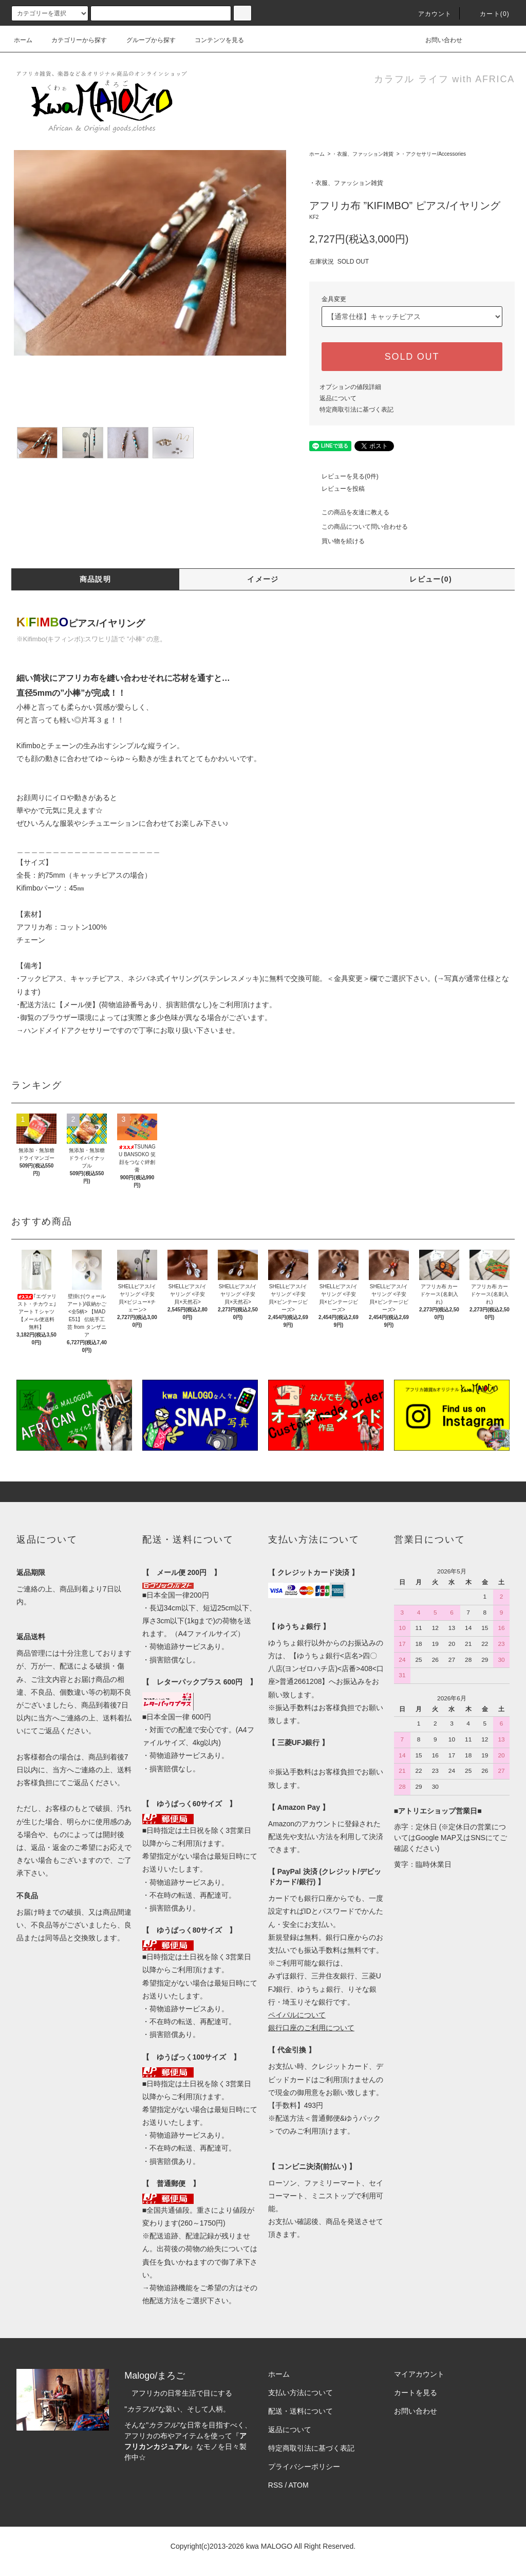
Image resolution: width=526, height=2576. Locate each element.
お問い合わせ (437, 40)
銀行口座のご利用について (311, 2028)
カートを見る (415, 2392)
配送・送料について (300, 2411)
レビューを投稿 (337, 488)
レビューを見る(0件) (344, 476)
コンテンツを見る (213, 40)
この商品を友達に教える (349, 512)
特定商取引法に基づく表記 (356, 409)
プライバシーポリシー (304, 2466)
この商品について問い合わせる (358, 526)
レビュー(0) (430, 579)
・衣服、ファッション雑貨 (362, 154)
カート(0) (488, 13)
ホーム (23, 40)
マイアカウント (419, 2374)
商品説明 (95, 579)
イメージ (263, 579)
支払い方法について (300, 2392)
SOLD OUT (412, 356)
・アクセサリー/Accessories (433, 154)
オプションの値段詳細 (350, 387)
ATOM (299, 2485)
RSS (275, 2485)
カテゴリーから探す (73, 40)
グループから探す (145, 40)
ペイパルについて (297, 2015)
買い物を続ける (337, 541)
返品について (338, 398)
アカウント (429, 13)
